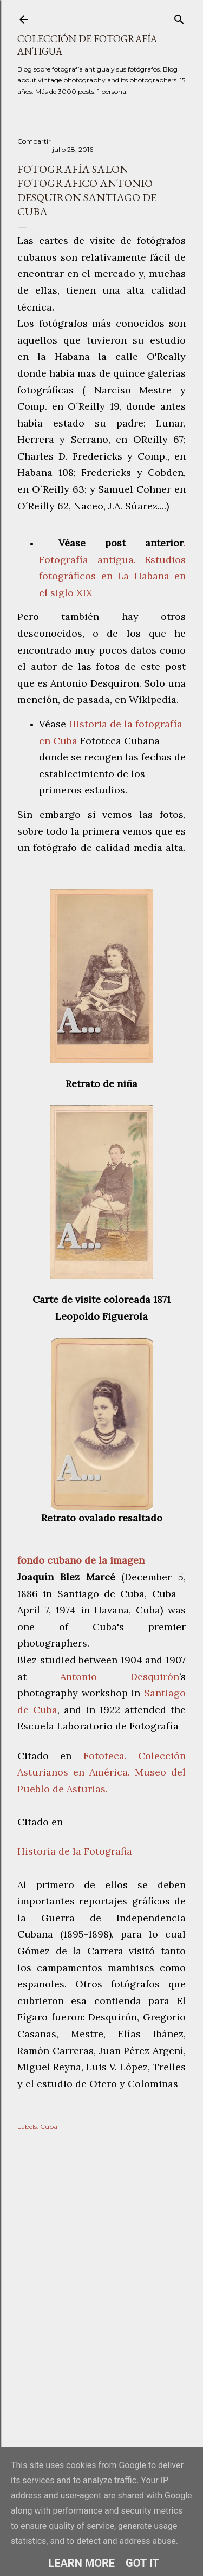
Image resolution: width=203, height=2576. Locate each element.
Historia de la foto (111, 724)
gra (162, 724)
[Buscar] (179, 17)
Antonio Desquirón (119, 1676)
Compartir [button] (34, 141)
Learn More (81, 2562)
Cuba (48, 2126)
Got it (142, 2562)
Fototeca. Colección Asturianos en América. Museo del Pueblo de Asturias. (101, 1772)
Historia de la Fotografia (74, 1851)
